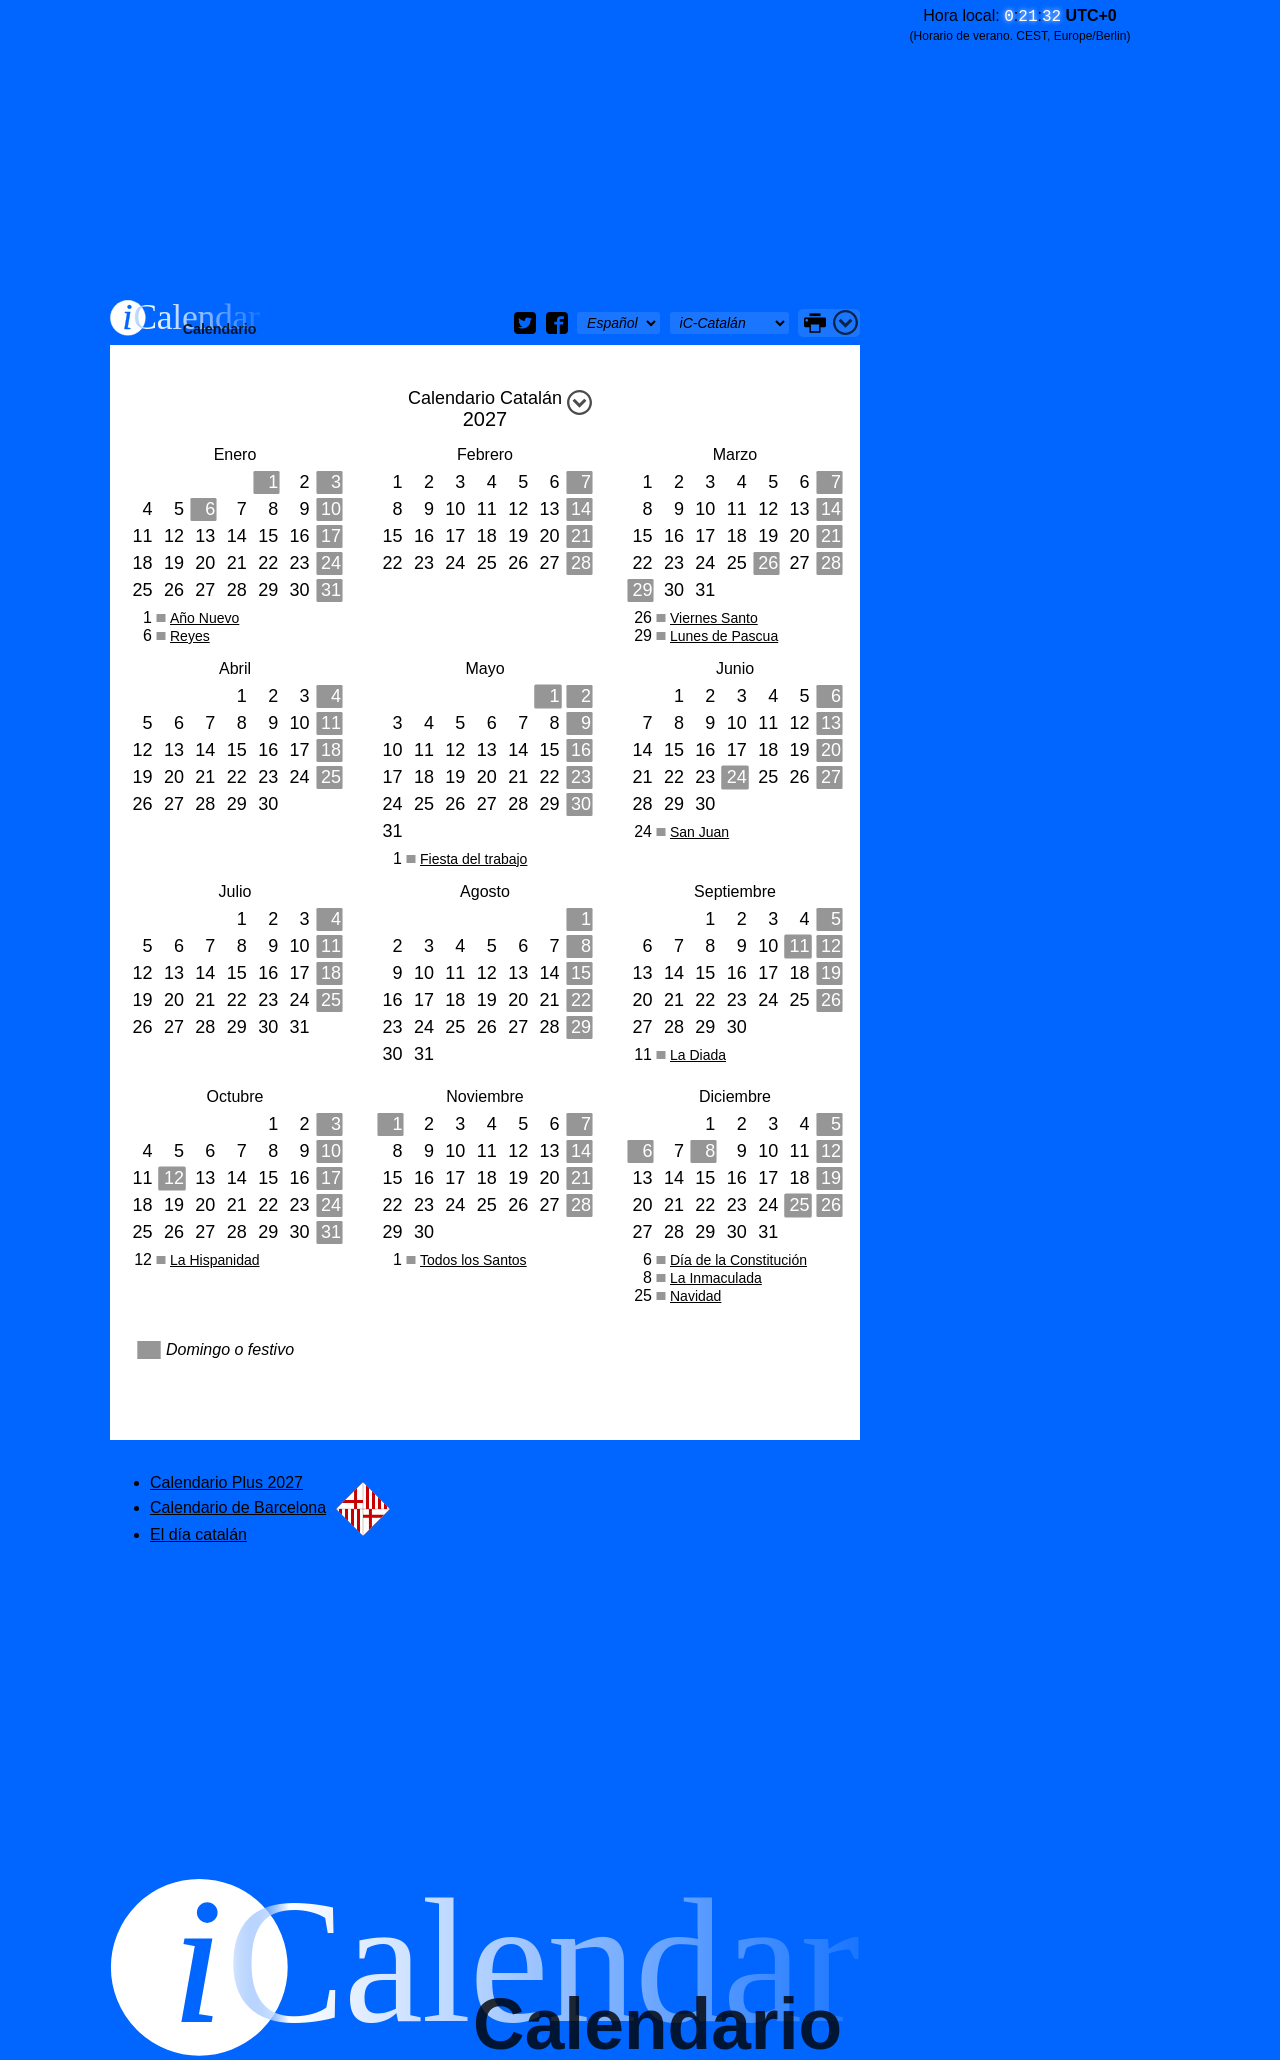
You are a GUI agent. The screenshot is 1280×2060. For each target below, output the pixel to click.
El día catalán (198, 1534)
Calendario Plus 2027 (226, 1482)
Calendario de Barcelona (270, 1507)
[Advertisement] (485, 150)
